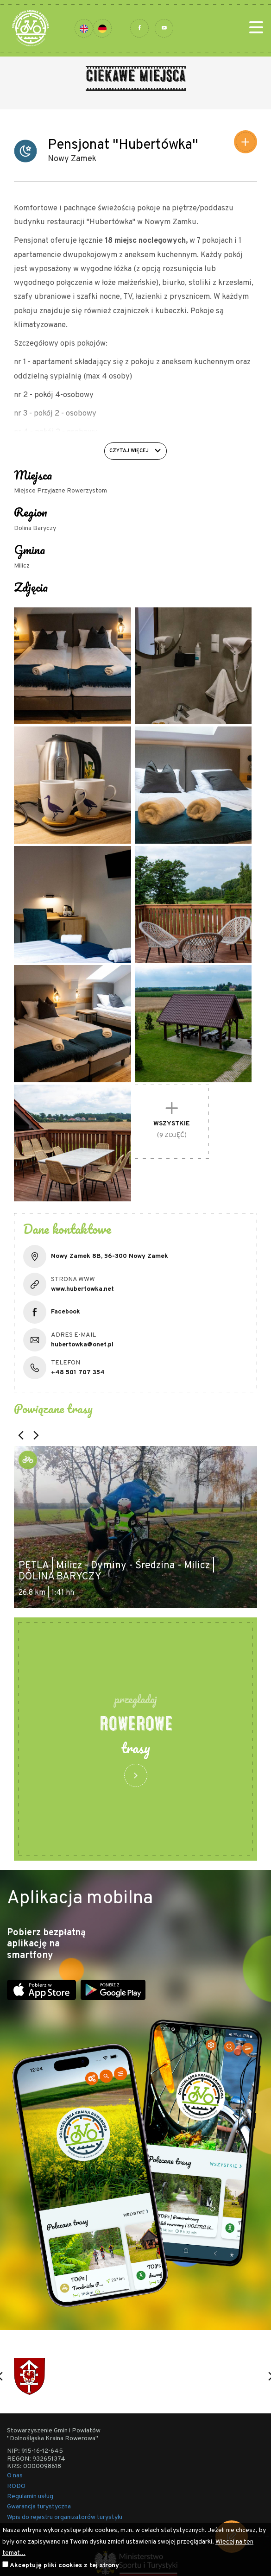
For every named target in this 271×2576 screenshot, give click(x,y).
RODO (16, 2486)
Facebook (65, 1312)
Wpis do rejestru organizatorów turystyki (64, 2517)
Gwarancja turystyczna (39, 2507)
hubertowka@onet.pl (82, 1345)
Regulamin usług (30, 2496)
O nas (15, 2476)
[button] (21, 1435)
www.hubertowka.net (82, 1289)
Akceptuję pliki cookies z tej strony (64, 2566)
